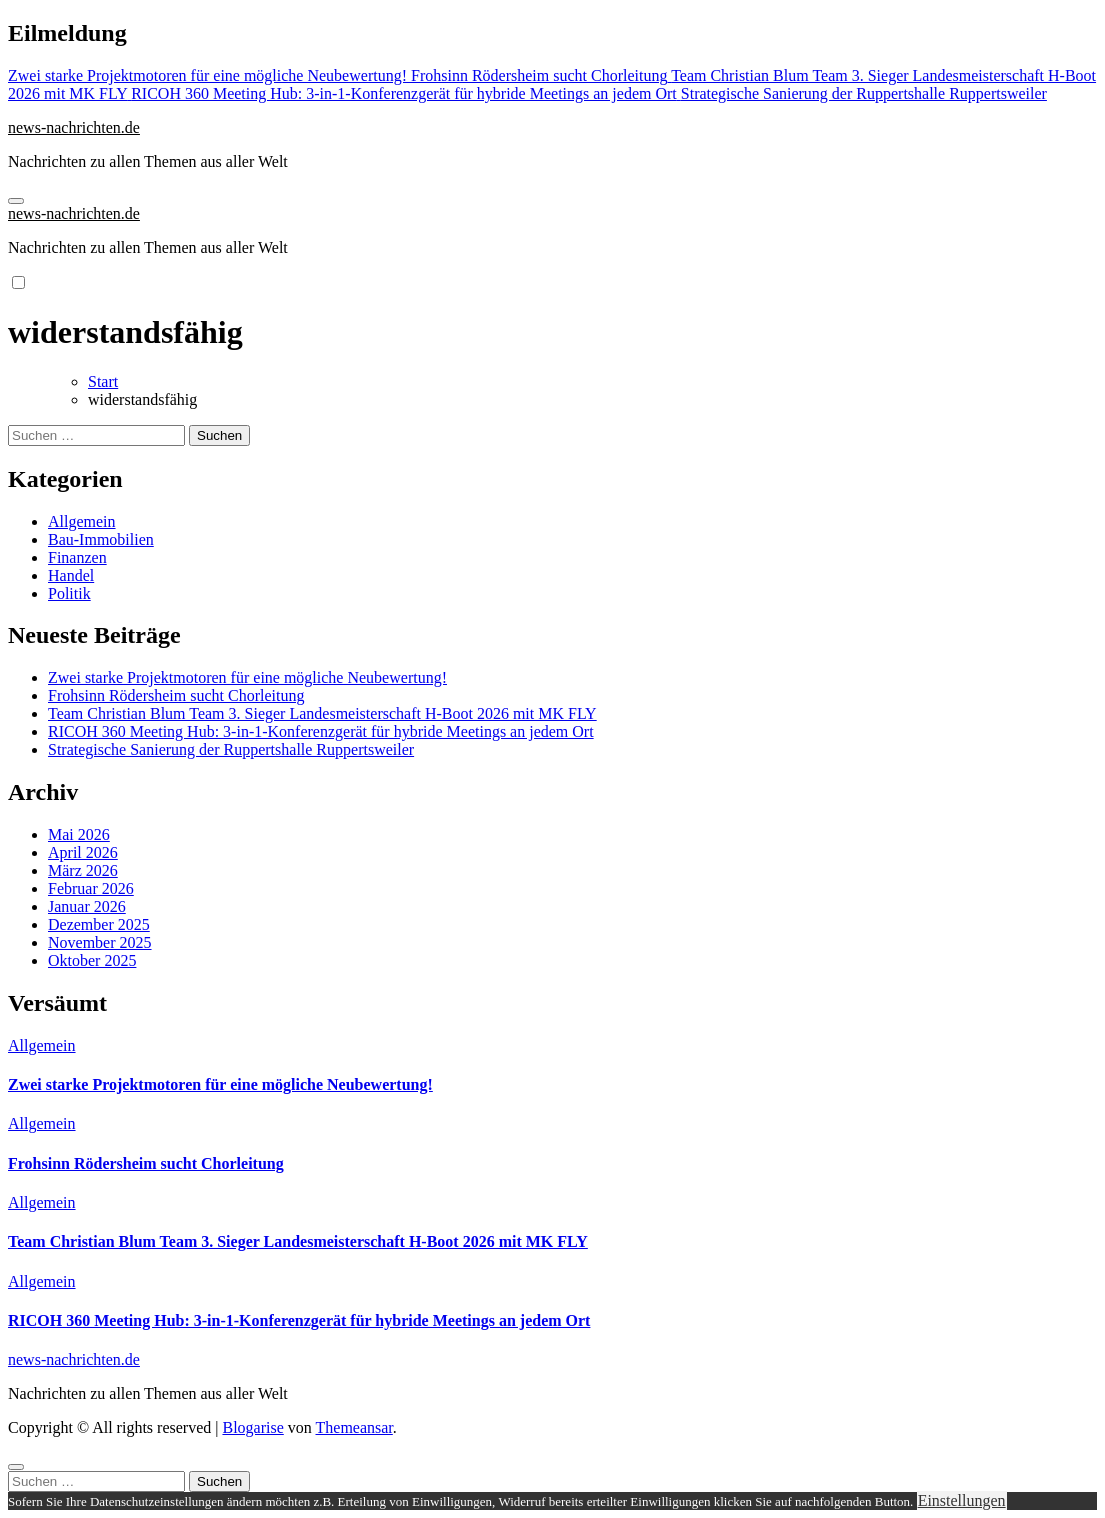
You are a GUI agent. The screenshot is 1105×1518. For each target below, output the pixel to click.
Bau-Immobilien (101, 539)
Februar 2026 (91, 888)
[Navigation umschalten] (16, 201)
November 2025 (100, 942)
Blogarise (252, 1427)
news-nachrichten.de (74, 127)
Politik (69, 593)
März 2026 (83, 870)
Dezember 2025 (99, 924)
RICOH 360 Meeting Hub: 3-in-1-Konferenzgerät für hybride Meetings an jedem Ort (321, 731)
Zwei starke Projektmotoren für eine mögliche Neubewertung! (247, 677)
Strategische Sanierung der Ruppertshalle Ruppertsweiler (231, 749)
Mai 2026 (79, 834)
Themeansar (354, 1427)
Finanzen (77, 557)
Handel (71, 575)
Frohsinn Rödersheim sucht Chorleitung (176, 695)
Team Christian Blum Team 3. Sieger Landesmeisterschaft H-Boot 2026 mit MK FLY (322, 713)
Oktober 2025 (92, 960)
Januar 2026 (87, 906)
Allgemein (82, 521)
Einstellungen (962, 1500)
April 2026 (83, 852)
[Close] (16, 1467)
